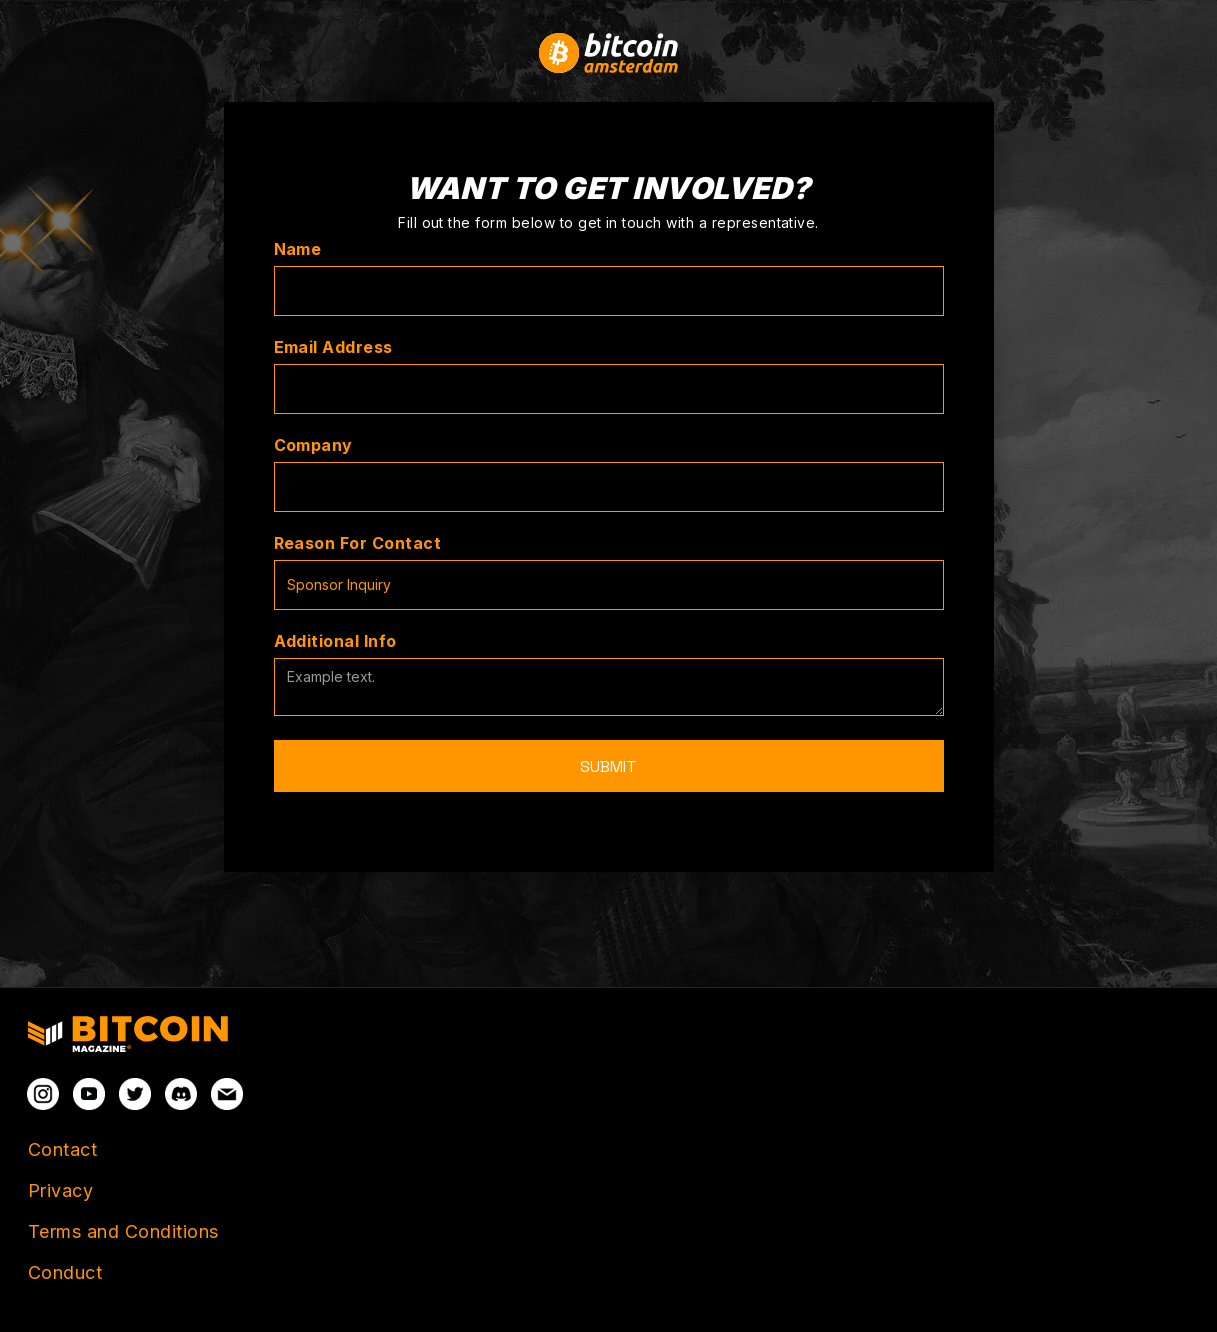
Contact (62, 1149)
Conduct (65, 1272)
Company (313, 445)
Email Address (333, 347)
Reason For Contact (358, 543)
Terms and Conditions (123, 1231)
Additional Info (335, 641)
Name (298, 249)
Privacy (60, 1190)
